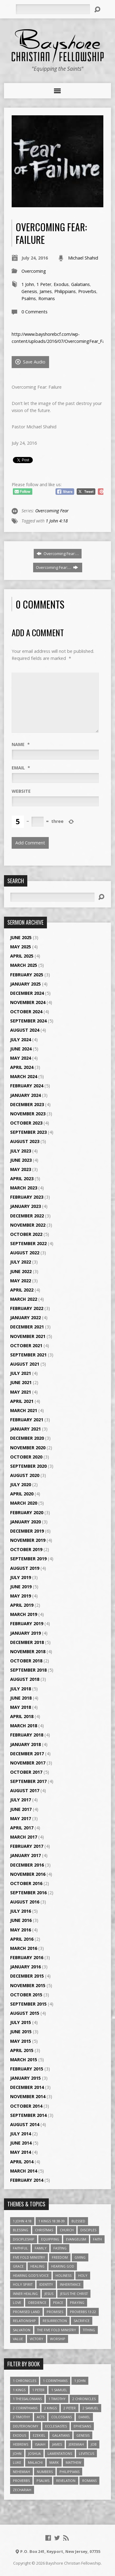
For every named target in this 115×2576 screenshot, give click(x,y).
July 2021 (20, 1373)
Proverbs (87, 291)
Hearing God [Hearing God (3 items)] (62, 2266)
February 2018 (26, 1735)
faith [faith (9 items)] (97, 2239)
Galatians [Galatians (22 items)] (61, 2435)
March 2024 (23, 1076)
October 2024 (26, 1011)
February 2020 (26, 1512)
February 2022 (26, 1308)
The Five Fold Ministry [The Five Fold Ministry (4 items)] (56, 2330)
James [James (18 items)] (57, 2444)
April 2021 (21, 1401)
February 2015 (26, 2069)
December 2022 (27, 1216)
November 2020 (27, 1448)
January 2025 (25, 984)
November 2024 (27, 1002)
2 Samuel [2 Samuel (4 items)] (90, 2408)
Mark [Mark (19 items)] (54, 2462)
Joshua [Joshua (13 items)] (34, 2453)
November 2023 (27, 1114)
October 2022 (26, 1234)
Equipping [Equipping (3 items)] (50, 2239)
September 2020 (28, 1466)
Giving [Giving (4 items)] (80, 2257)
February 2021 (26, 1420)
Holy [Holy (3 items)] (82, 2275)
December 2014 (27, 2087)
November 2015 (27, 1985)
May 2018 (20, 1707)
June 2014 (21, 2143)
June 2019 (21, 1587)
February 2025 (26, 975)
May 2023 (20, 1169)
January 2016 (25, 1967)
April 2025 (21, 956)
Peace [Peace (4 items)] (58, 2302)
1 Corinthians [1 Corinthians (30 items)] (55, 2380)
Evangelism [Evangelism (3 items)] (76, 2239)
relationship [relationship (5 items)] (24, 2320)
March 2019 (23, 1614)
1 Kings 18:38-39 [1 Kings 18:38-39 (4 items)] (51, 2221)
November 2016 (27, 1874)
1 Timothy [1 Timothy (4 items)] (57, 2398)
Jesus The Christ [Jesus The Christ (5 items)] (74, 2293)
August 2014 (24, 2124)
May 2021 (20, 1392)
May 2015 (20, 2041)
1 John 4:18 (57, 521)
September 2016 (28, 1892)
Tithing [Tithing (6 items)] (89, 2330)
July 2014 (20, 2134)
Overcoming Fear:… (57, 553)
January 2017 (25, 1855)
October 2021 (26, 1345)
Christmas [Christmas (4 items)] (44, 2230)
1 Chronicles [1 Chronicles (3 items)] (24, 2380)
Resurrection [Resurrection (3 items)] (55, 2320)
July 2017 (20, 1800)
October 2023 (26, 1123)
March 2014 (23, 2171)
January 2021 (25, 1429)
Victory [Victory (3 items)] (36, 2338)
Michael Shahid (83, 258)
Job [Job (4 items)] (94, 2444)
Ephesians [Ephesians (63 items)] (82, 2426)
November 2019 (27, 1540)
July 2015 (20, 2022)
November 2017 (27, 1763)
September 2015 (28, 2004)
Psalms (28, 298)
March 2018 (23, 1726)
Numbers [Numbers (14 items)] (45, 2471)
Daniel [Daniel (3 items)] (84, 2417)
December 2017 (27, 1753)
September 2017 (28, 1781)
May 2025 (20, 947)
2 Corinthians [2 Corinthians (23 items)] (25, 2408)
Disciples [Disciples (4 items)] (88, 2230)
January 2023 (25, 1206)
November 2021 (27, 1336)
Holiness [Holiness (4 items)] (63, 2275)
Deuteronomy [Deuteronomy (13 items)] (25, 2426)
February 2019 (26, 1623)
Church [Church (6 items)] (67, 2230)
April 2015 (21, 2050)
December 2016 (27, 1865)
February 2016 (26, 1957)
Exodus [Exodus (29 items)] (19, 2435)
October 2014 (26, 2106)
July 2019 (20, 1577)
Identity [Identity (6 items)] (46, 2284)
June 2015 (21, 2031)
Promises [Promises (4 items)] (55, 2311)
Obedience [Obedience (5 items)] (37, 2302)
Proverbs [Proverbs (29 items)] (21, 2480)
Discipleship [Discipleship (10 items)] (23, 2239)
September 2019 (28, 1559)
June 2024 (21, 1049)
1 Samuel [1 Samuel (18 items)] (59, 2389)
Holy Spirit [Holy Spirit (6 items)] (23, 2284)
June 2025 (21, 937)
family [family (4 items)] (41, 2248)
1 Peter (43, 284)
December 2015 (27, 1976)
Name (21, 744)
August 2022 (24, 1253)
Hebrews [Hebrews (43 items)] (20, 2444)
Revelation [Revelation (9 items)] (65, 2480)
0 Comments (34, 312)
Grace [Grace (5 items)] (18, 2266)
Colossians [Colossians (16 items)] (61, 2417)
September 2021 (28, 1355)
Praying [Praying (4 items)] (77, 2302)
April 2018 (21, 1716)
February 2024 (26, 1086)
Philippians (65, 291)
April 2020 (21, 1494)
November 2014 (27, 2096)
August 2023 (24, 1141)
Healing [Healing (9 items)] (37, 2266)
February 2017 (26, 1846)
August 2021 (24, 1364)
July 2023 (20, 1151)
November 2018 (27, 1651)
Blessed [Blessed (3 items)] (78, 2221)
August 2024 (24, 1030)
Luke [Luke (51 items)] (17, 2462)
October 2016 (26, 1883)
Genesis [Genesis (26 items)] (83, 2435)
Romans (46, 298)
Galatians (80, 284)
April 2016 (21, 1939)
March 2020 (23, 1503)
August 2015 (24, 2013)
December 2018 (27, 1642)
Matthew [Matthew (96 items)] (73, 2462)
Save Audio (30, 362)
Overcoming (33, 271)
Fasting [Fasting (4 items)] (60, 2248)
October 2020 (26, 1457)
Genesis (29, 291)
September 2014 (28, 2115)
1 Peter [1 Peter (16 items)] (38, 2389)
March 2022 (23, 1299)
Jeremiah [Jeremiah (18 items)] (76, 2444)
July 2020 (20, 1484)
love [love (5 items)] (17, 2302)
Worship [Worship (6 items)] (57, 2338)
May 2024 (20, 1058)
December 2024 (27, 993)
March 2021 (23, 1410)
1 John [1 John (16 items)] (80, 2380)
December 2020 (27, 1438)
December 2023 (27, 1104)
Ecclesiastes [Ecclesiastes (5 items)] (56, 2426)
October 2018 (26, 1661)
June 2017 (21, 1809)
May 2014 (20, 2152)
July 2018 (20, 1689)
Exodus (61, 284)
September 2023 (28, 1132)
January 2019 (25, 1633)
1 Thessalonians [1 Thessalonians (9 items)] (27, 2398)
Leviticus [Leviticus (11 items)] (86, 2453)
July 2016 (20, 1911)
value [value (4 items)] (18, 2338)
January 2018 (25, 1744)
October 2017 (26, 1772)
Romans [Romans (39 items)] (89, 2480)
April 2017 (21, 1828)
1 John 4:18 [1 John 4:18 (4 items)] (22, 2221)
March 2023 (23, 1188)
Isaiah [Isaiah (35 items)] (40, 2444)
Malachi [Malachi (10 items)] (35, 2462)
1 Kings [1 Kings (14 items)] (19, 2389)
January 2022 (25, 1317)
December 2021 (27, 1327)
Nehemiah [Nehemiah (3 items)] (21, 2471)
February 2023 (26, 1197)
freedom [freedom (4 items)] (60, 2257)
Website (21, 791)
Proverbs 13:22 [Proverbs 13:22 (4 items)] (83, 2311)
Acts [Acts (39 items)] (40, 2417)
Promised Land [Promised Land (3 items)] (26, 2311)
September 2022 (28, 1243)
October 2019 (26, 1549)
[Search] (53, 9)
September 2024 (28, 1021)
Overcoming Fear (52, 511)
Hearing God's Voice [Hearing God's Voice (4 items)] (31, 2275)
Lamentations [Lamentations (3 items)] (60, 2453)
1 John (27, 284)
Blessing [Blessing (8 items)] (20, 2230)
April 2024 (21, 1067)
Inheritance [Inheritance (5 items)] (70, 2284)
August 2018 (24, 1679)
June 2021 (21, 1382)
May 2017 (20, 1818)
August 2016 (24, 1902)
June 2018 (21, 1698)
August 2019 (24, 1568)
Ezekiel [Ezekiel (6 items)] (39, 2435)
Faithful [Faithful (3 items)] (20, 2248)
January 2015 (25, 2078)
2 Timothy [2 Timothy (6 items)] (21, 2417)
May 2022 (20, 1281)
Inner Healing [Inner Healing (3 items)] (25, 2293)
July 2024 (20, 1039)
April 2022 (21, 1290)
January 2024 (25, 1095)
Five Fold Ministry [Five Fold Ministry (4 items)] (29, 2257)
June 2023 (21, 1160)
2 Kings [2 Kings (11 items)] (50, 2408)
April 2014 (21, 2162)
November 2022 (27, 1225)
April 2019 (21, 1605)
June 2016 (21, 1920)
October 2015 (26, 1995)
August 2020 (24, 1475)
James (46, 291)
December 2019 (27, 1531)
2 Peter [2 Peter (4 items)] (69, 2408)
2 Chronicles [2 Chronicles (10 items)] (84, 2398)
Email (21, 768)
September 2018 (28, 1670)
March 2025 (23, 965)
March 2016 (23, 1948)
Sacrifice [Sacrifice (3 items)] (82, 2320)
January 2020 (25, 1522)
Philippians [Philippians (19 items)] (69, 2471)
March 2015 (23, 2059)
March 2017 (23, 1837)
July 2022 (20, 1262)
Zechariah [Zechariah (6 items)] (22, 2489)
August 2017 (24, 1790)
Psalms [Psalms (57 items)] (42, 2480)
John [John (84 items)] (17, 2453)
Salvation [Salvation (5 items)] (21, 2330)
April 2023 (21, 1178)
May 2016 (20, 1930)
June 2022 (21, 1271)
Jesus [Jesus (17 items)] (48, 2293)
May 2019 (20, 1596)
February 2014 (26, 2180)
